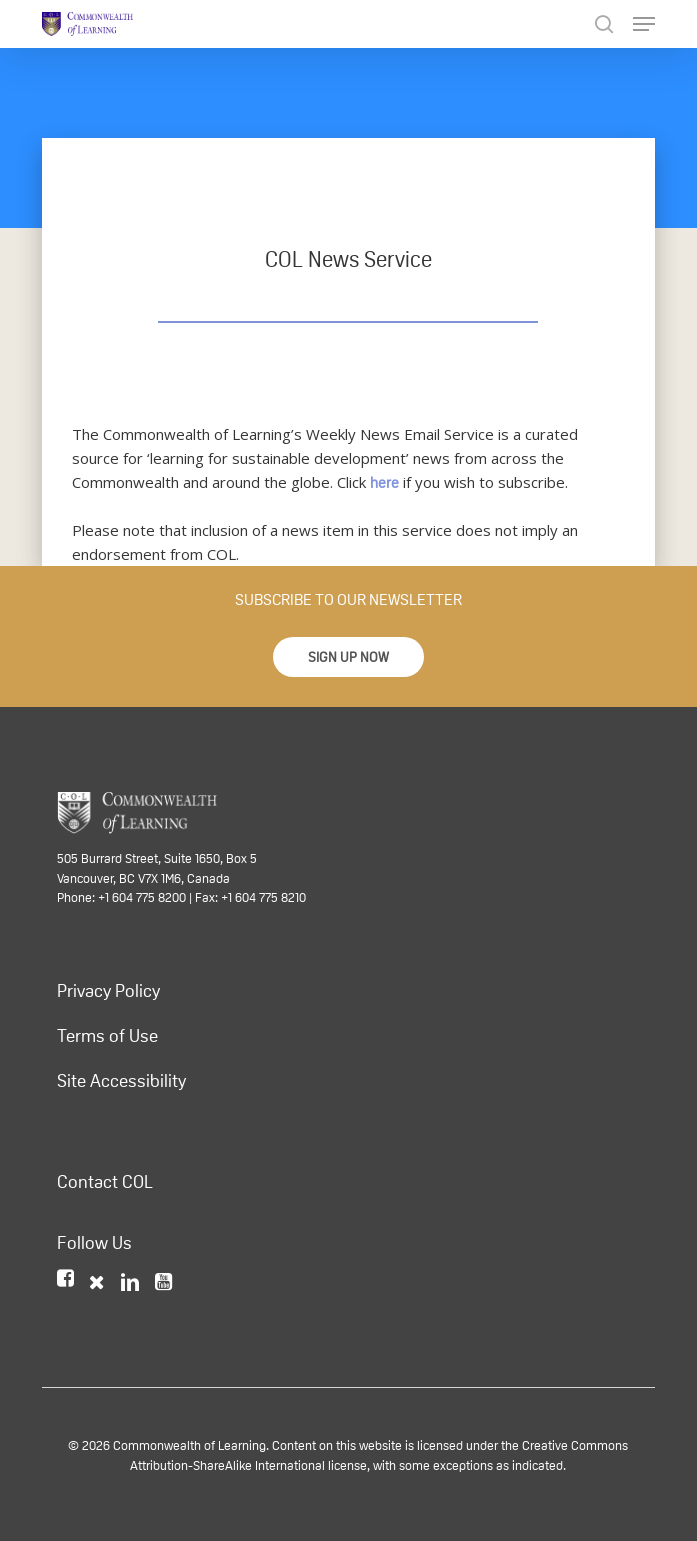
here (384, 482)
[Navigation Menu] (644, 24)
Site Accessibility (121, 1081)
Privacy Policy (108, 991)
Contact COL (105, 1182)
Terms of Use (107, 1036)
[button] (348, 657)
